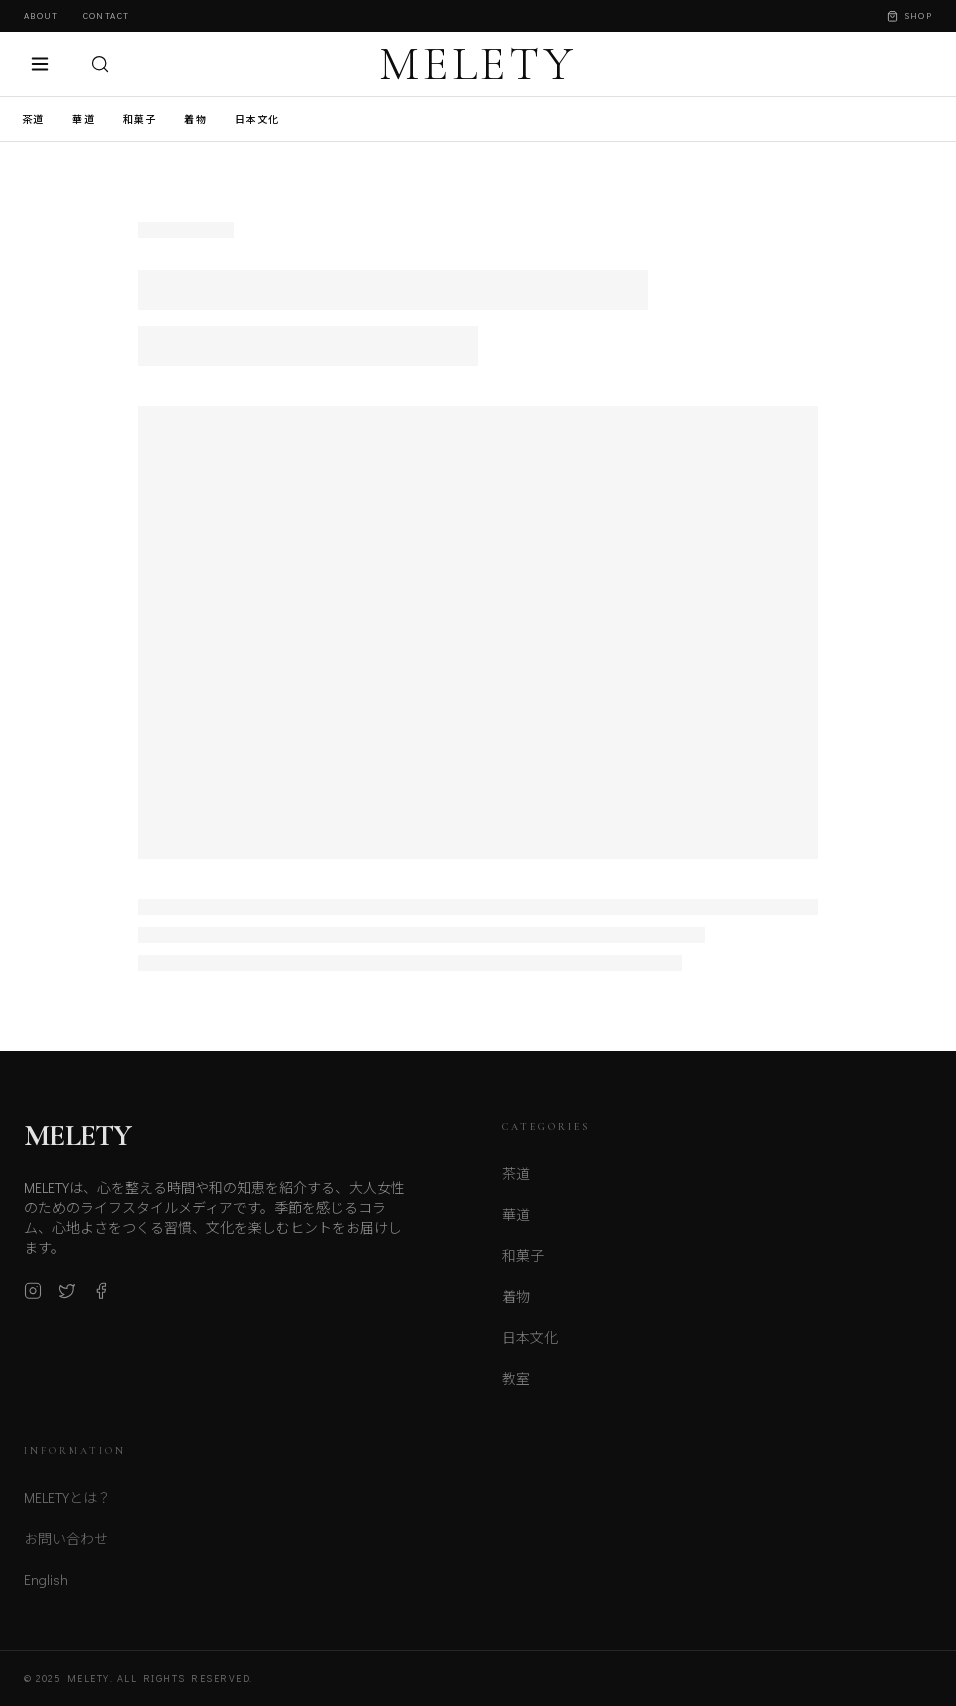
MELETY (478, 64)
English (46, 1588)
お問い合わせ (66, 1547)
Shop (909, 15)
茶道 (33, 119)
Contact (106, 15)
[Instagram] (33, 1298)
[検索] (100, 64)
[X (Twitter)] (67, 1298)
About (41, 15)
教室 (516, 1386)
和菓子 (140, 119)
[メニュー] (40, 64)
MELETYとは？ (67, 1506)
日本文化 (257, 119)
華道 (83, 119)
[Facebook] (101, 1298)
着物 (195, 119)
